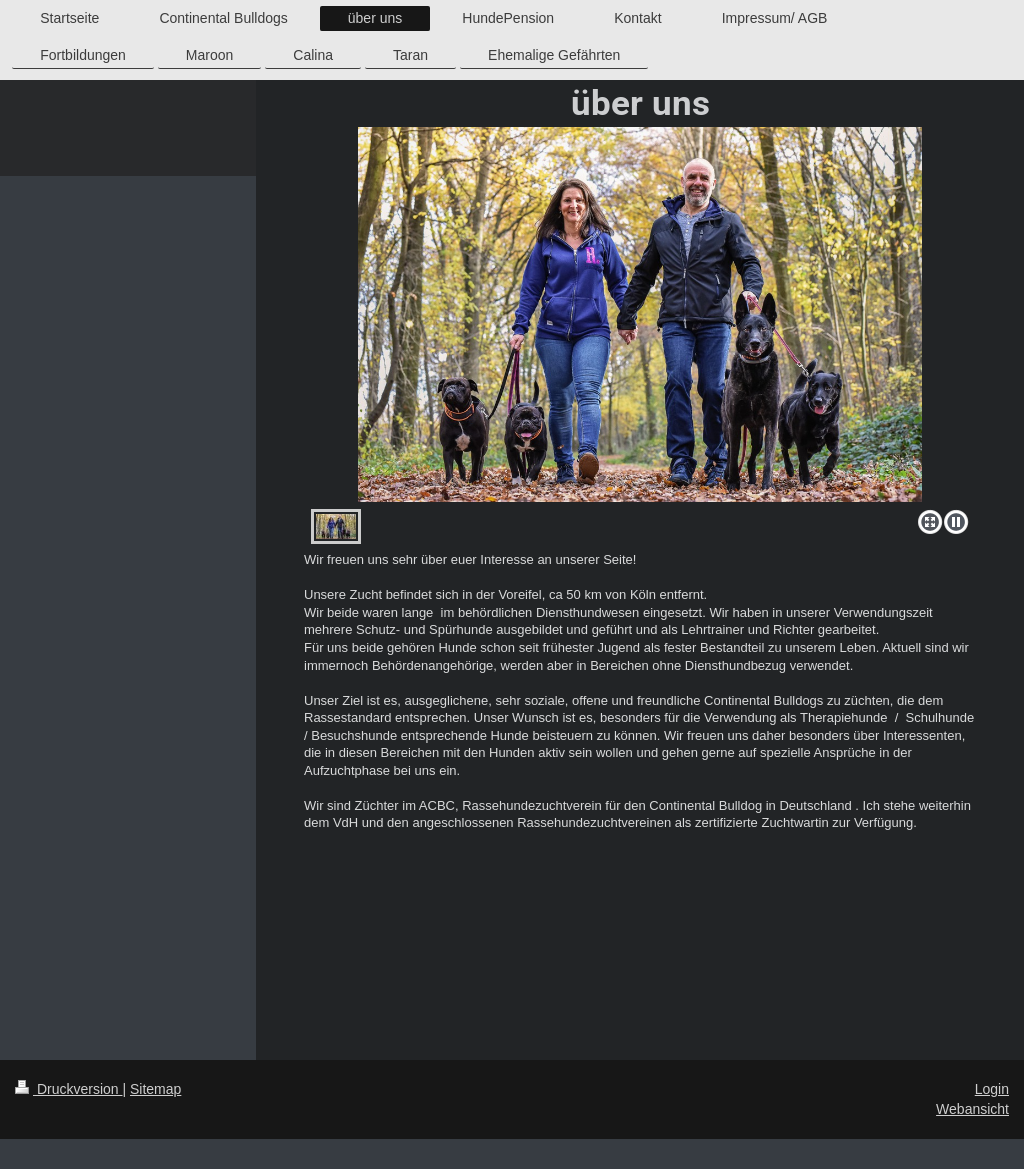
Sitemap (155, 1089)
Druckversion (68, 1089)
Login (992, 1089)
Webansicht (972, 1109)
